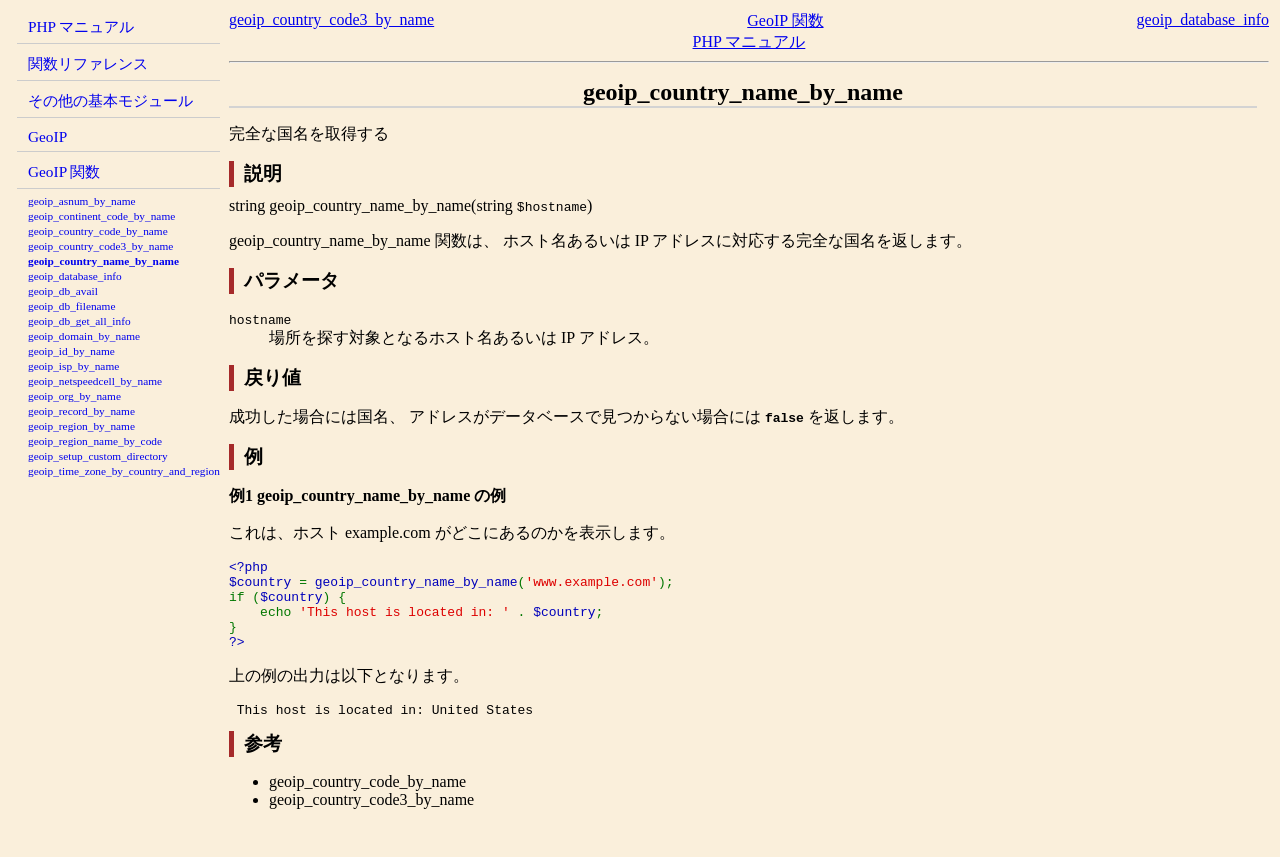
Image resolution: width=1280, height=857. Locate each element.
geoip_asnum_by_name (82, 201)
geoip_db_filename (71, 306)
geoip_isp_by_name (73, 366)
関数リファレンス (88, 63)
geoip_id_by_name (71, 351)
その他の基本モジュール (110, 100)
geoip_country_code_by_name (98, 231)
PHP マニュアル (81, 26)
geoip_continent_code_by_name (101, 216)
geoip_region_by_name (81, 426)
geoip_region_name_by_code (95, 441)
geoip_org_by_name (74, 396)
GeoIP (47, 136)
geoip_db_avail (63, 291)
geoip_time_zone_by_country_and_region (124, 471)
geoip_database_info (75, 276)
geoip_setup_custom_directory (98, 456)
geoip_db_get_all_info (79, 321)
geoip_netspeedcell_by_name (95, 381)
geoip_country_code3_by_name (100, 246)
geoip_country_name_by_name (103, 261)
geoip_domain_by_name (84, 336)
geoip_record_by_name (81, 411)
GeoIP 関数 (64, 171)
